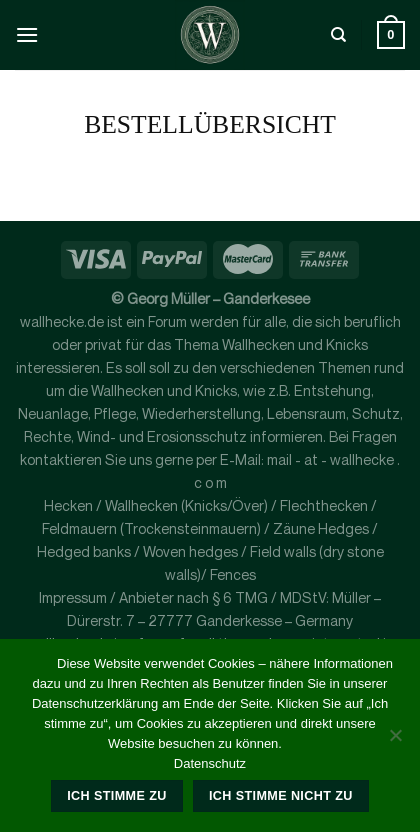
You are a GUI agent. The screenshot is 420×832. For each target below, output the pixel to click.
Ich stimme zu (116, 796)
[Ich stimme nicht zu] (395, 741)
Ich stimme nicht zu (281, 796)
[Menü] (27, 34)
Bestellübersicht (210, 124)
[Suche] (338, 35)
